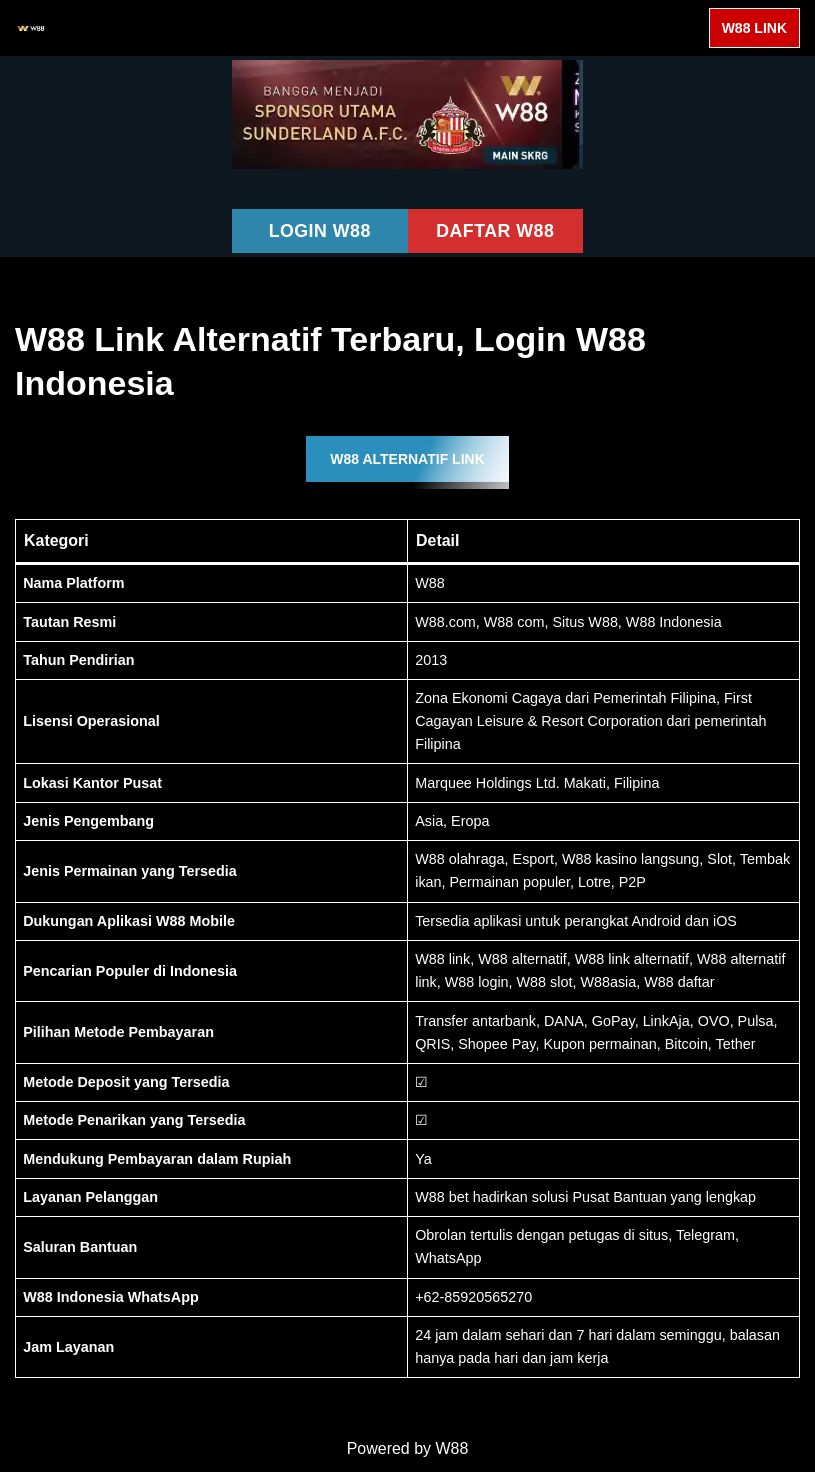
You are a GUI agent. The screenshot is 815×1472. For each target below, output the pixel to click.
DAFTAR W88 (495, 231)
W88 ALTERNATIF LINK (407, 460)
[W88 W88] (31, 28)
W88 (452, 1451)
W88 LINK (754, 28)
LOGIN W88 (320, 231)
